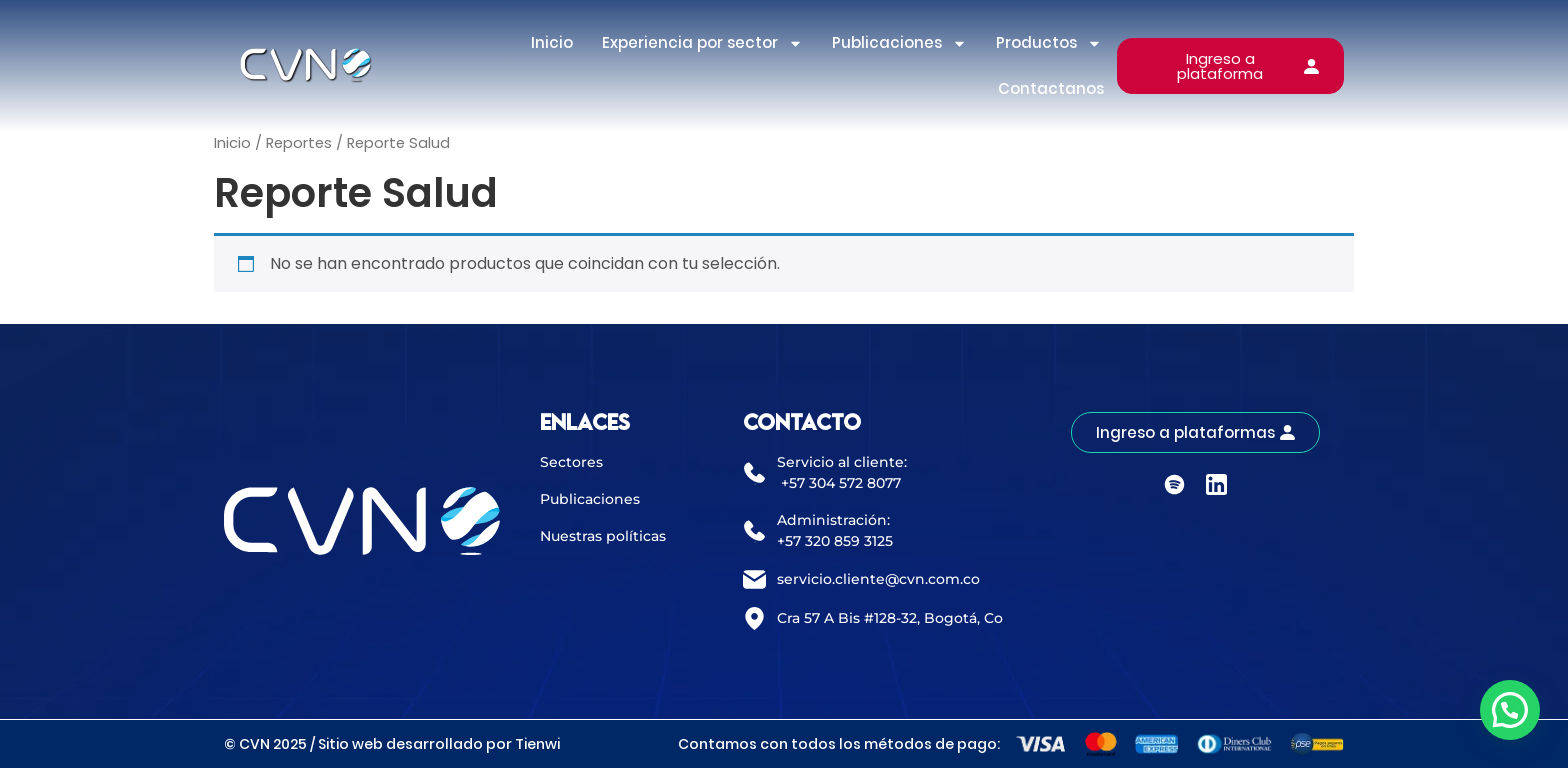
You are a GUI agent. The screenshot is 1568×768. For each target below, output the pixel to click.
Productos (1049, 43)
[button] (1510, 710)
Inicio (552, 42)
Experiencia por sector (702, 43)
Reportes (299, 143)
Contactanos (1051, 88)
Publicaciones (899, 43)
